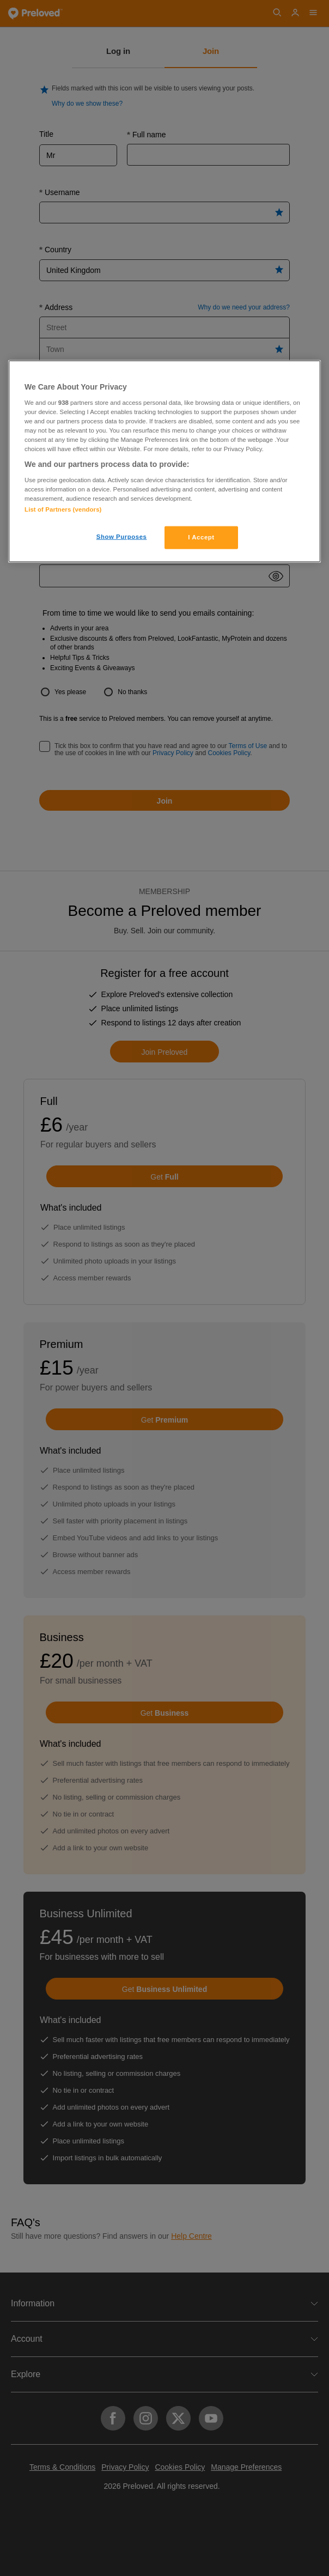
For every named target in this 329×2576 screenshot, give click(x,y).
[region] (164, 461)
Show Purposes (121, 536)
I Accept (201, 537)
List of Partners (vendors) (63, 509)
